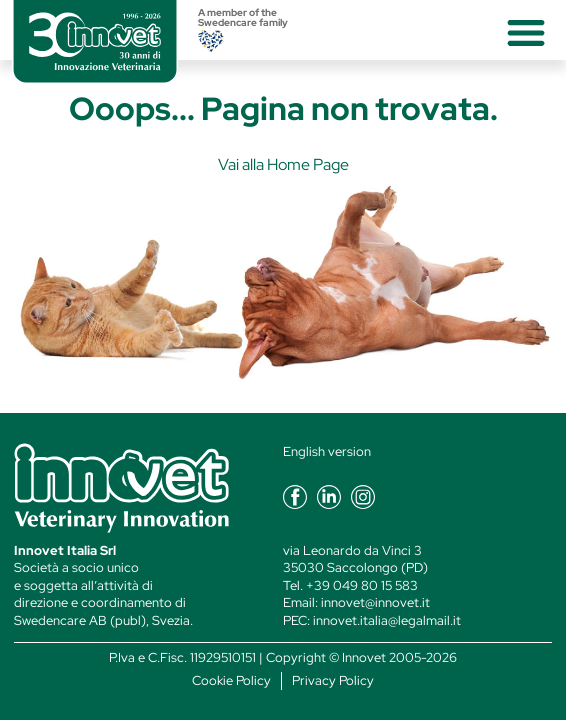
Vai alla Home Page (283, 164)
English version (327, 451)
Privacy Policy (333, 680)
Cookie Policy (231, 680)
